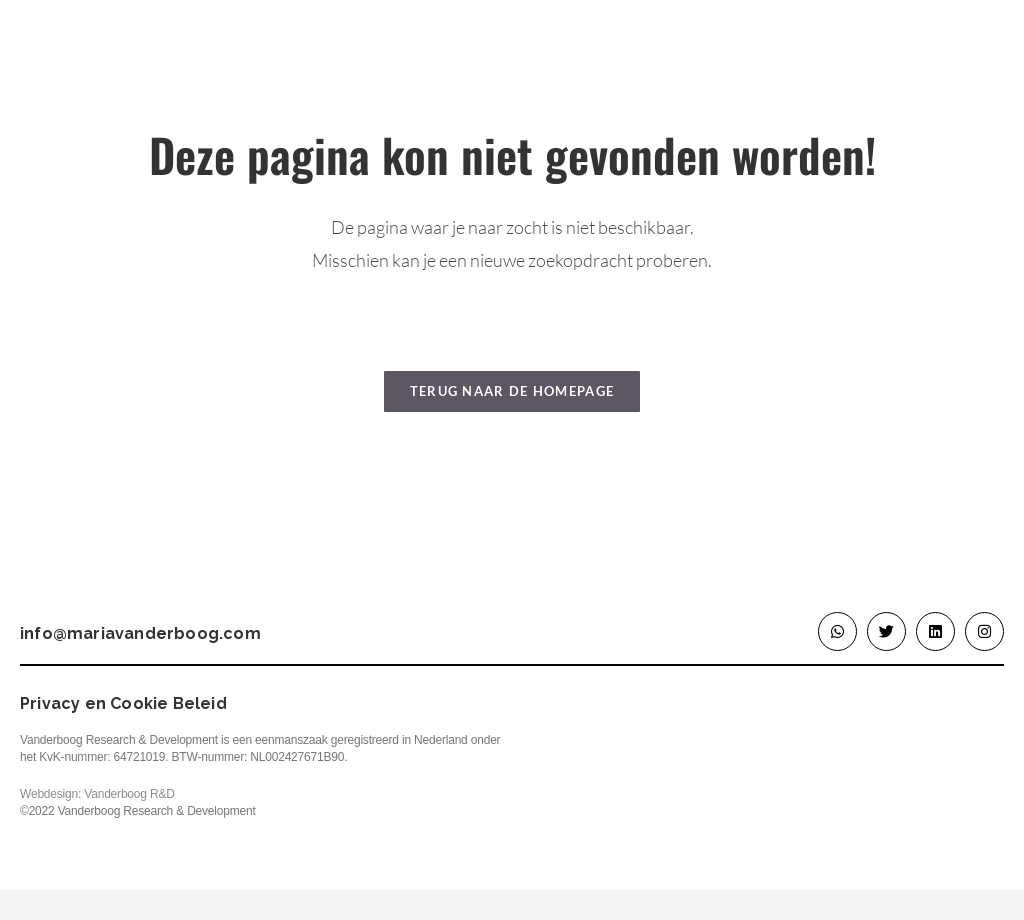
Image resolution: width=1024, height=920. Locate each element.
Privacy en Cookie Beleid (123, 703)
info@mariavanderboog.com (140, 633)
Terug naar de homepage (512, 391)
